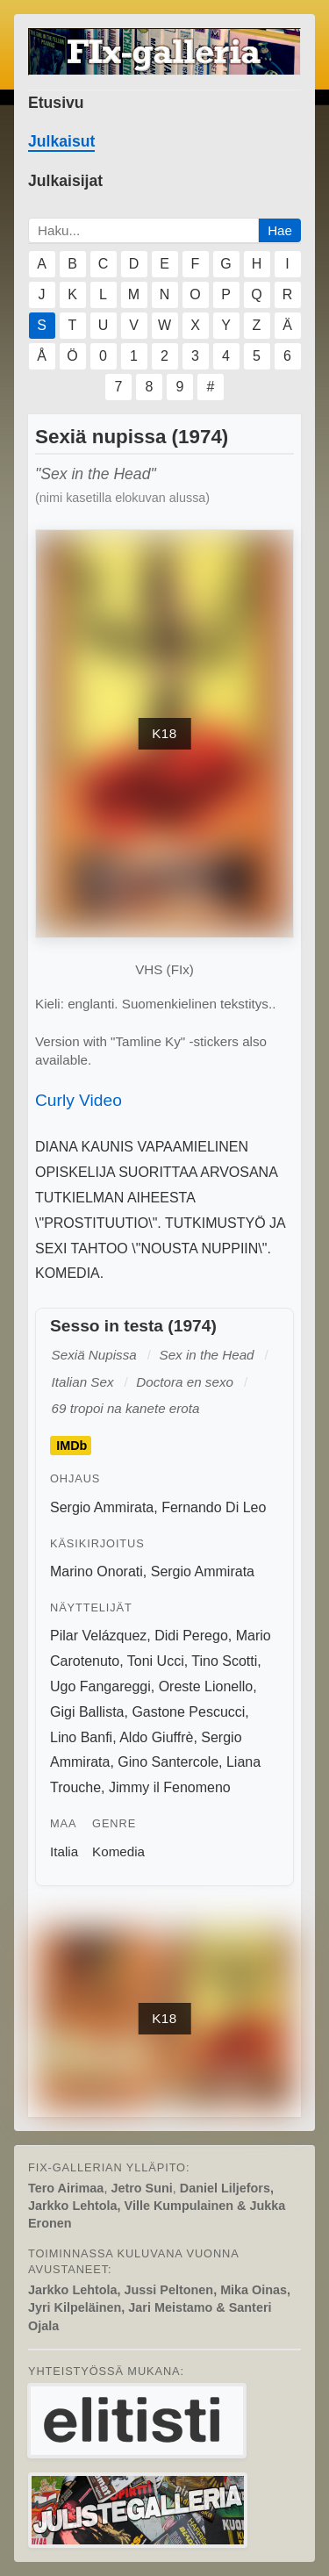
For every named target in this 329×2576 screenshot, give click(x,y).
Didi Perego (191, 1635)
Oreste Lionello (206, 1686)
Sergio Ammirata (102, 1507)
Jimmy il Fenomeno (170, 1787)
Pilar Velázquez (98, 1635)
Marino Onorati (96, 1571)
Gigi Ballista (87, 1711)
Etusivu (56, 102)
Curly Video (78, 1100)
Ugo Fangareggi (100, 1686)
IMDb (71, 1446)
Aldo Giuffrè (156, 1737)
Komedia (118, 1851)
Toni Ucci (155, 1661)
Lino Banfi (81, 1737)
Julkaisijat (65, 181)
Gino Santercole (168, 1761)
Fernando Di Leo (213, 1507)
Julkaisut (61, 141)
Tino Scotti (224, 1661)
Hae (280, 230)
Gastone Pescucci (188, 1711)
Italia (64, 1851)
